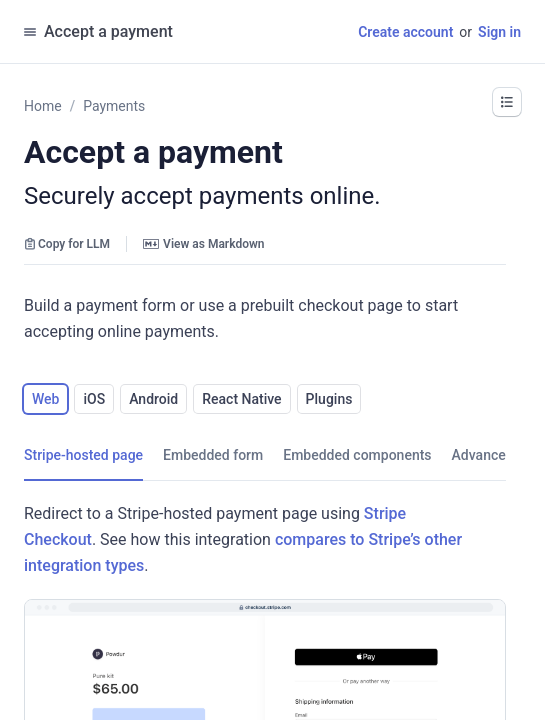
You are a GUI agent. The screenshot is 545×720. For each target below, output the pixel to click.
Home (43, 106)
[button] (507, 102)
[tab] (83, 455)
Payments (114, 106)
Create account (405, 32)
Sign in (499, 32)
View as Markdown (203, 244)
